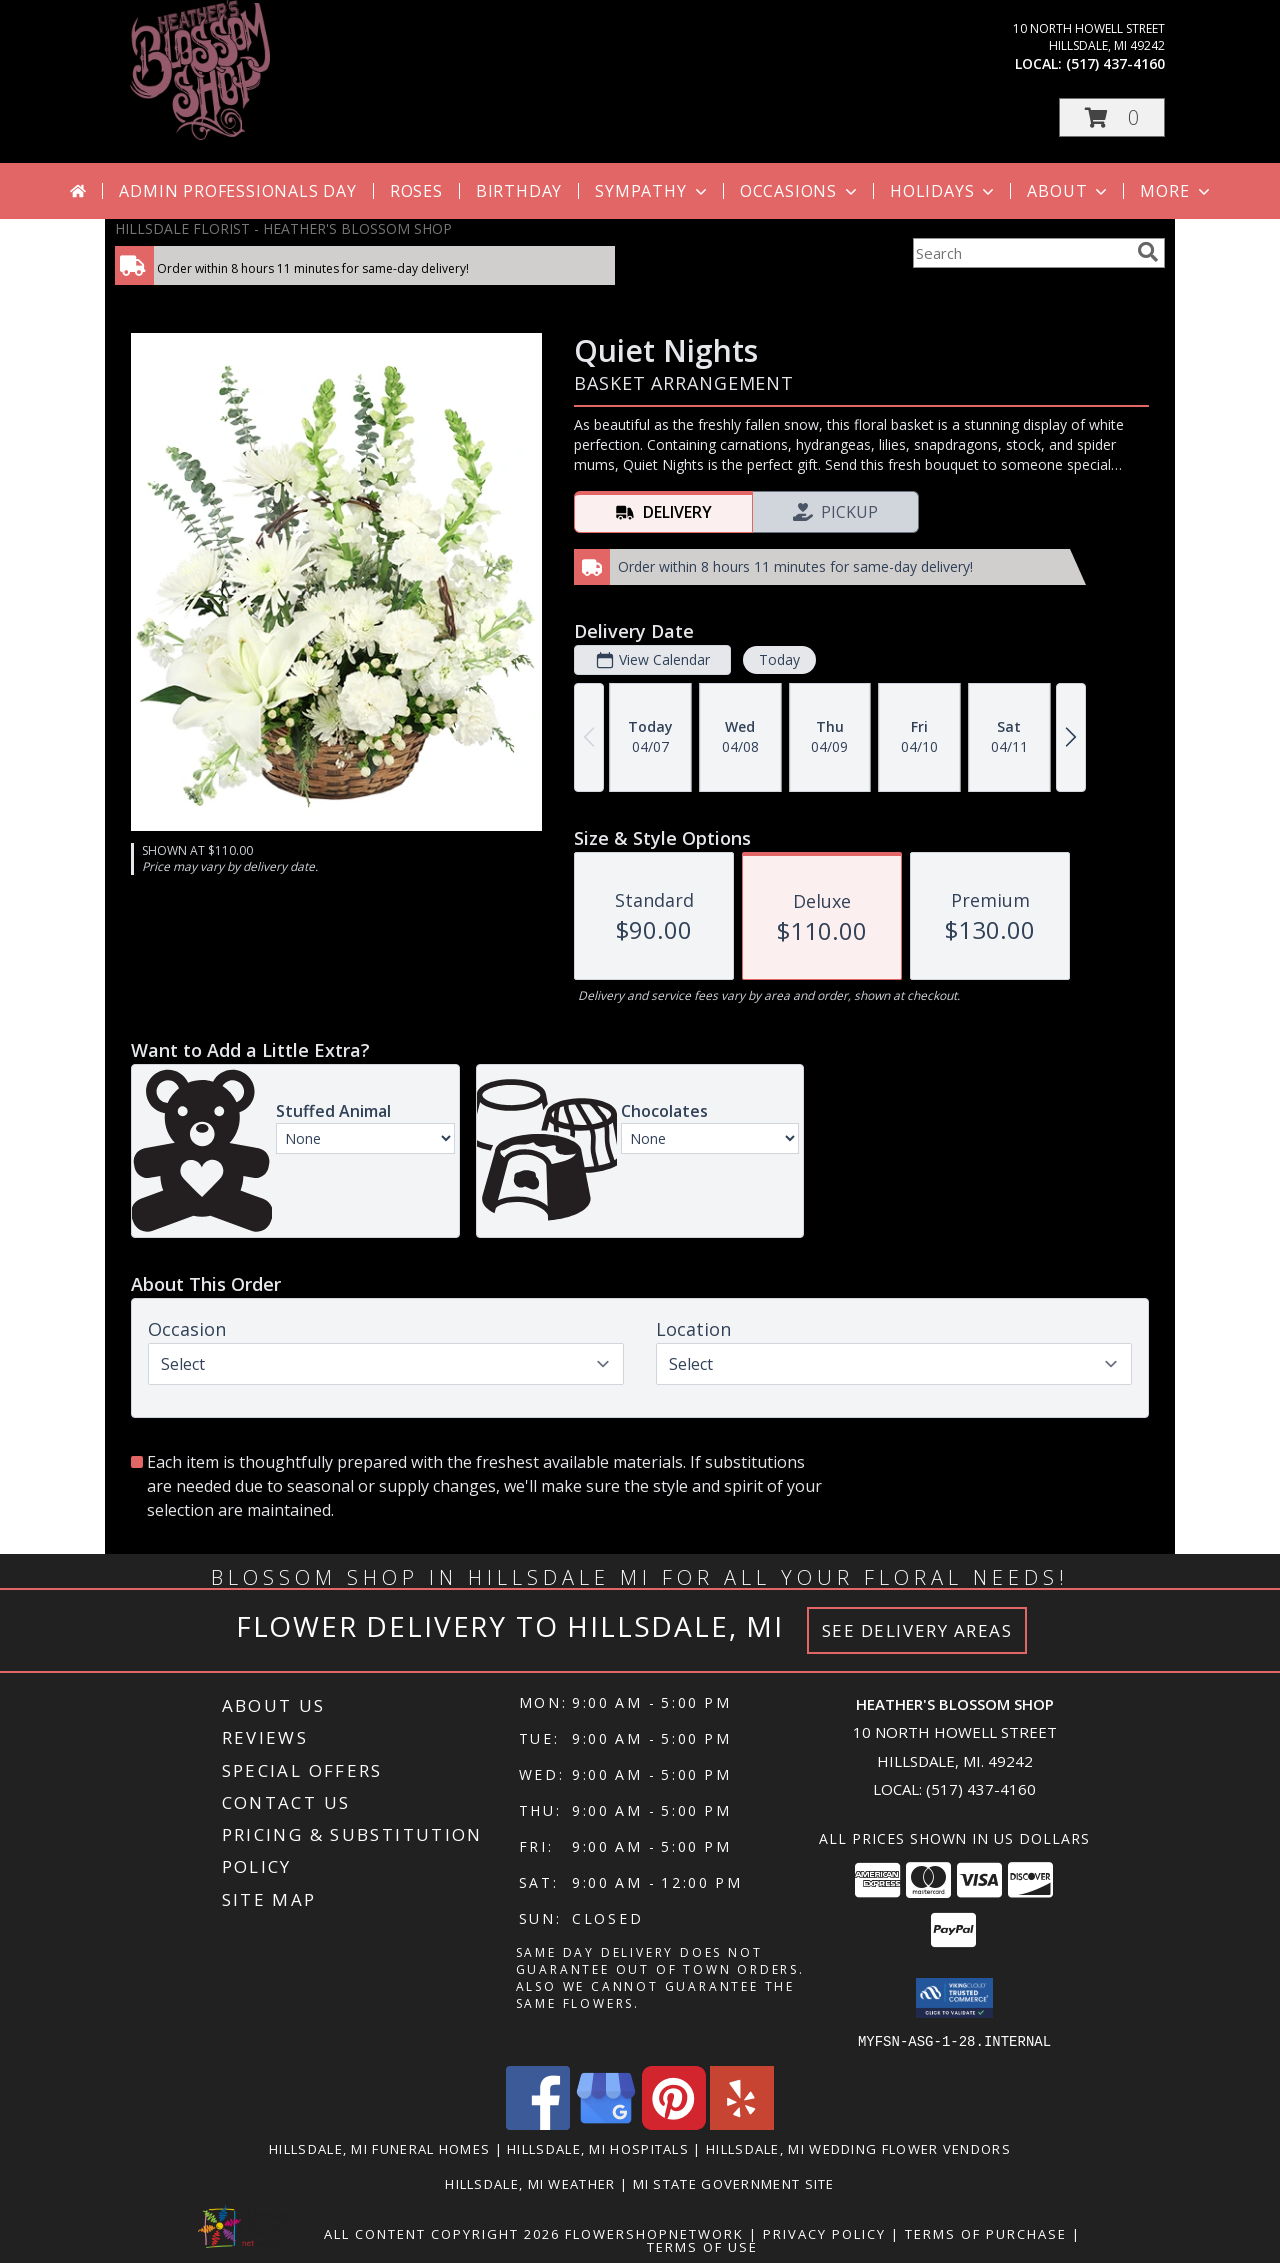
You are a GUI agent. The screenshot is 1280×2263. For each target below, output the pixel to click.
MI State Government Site (734, 2183)
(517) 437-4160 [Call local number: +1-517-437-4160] (1115, 63)
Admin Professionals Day (237, 191)
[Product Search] (1021, 253)
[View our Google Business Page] (606, 2123)
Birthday (519, 191)
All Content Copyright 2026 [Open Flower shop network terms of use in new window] (442, 2233)
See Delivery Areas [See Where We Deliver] (917, 1630)
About (1069, 191)
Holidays (944, 191)
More (1176, 191)
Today (779, 659)
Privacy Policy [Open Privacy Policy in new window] (824, 2233)
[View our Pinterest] (674, 2123)
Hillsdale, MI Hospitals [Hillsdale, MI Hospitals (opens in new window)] (598, 2148)
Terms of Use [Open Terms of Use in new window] (702, 2246)
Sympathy (652, 191)
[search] (1148, 252)
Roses (416, 191)
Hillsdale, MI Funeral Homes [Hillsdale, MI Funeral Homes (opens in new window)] (379, 2148)
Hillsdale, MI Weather (530, 2183)
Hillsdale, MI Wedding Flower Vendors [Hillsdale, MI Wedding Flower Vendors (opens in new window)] (858, 2148)
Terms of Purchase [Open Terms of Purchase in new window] (986, 2233)
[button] (1112, 117)
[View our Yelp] (742, 2123)
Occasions (800, 191)
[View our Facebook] (538, 2123)
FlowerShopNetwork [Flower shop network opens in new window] (654, 2233)
